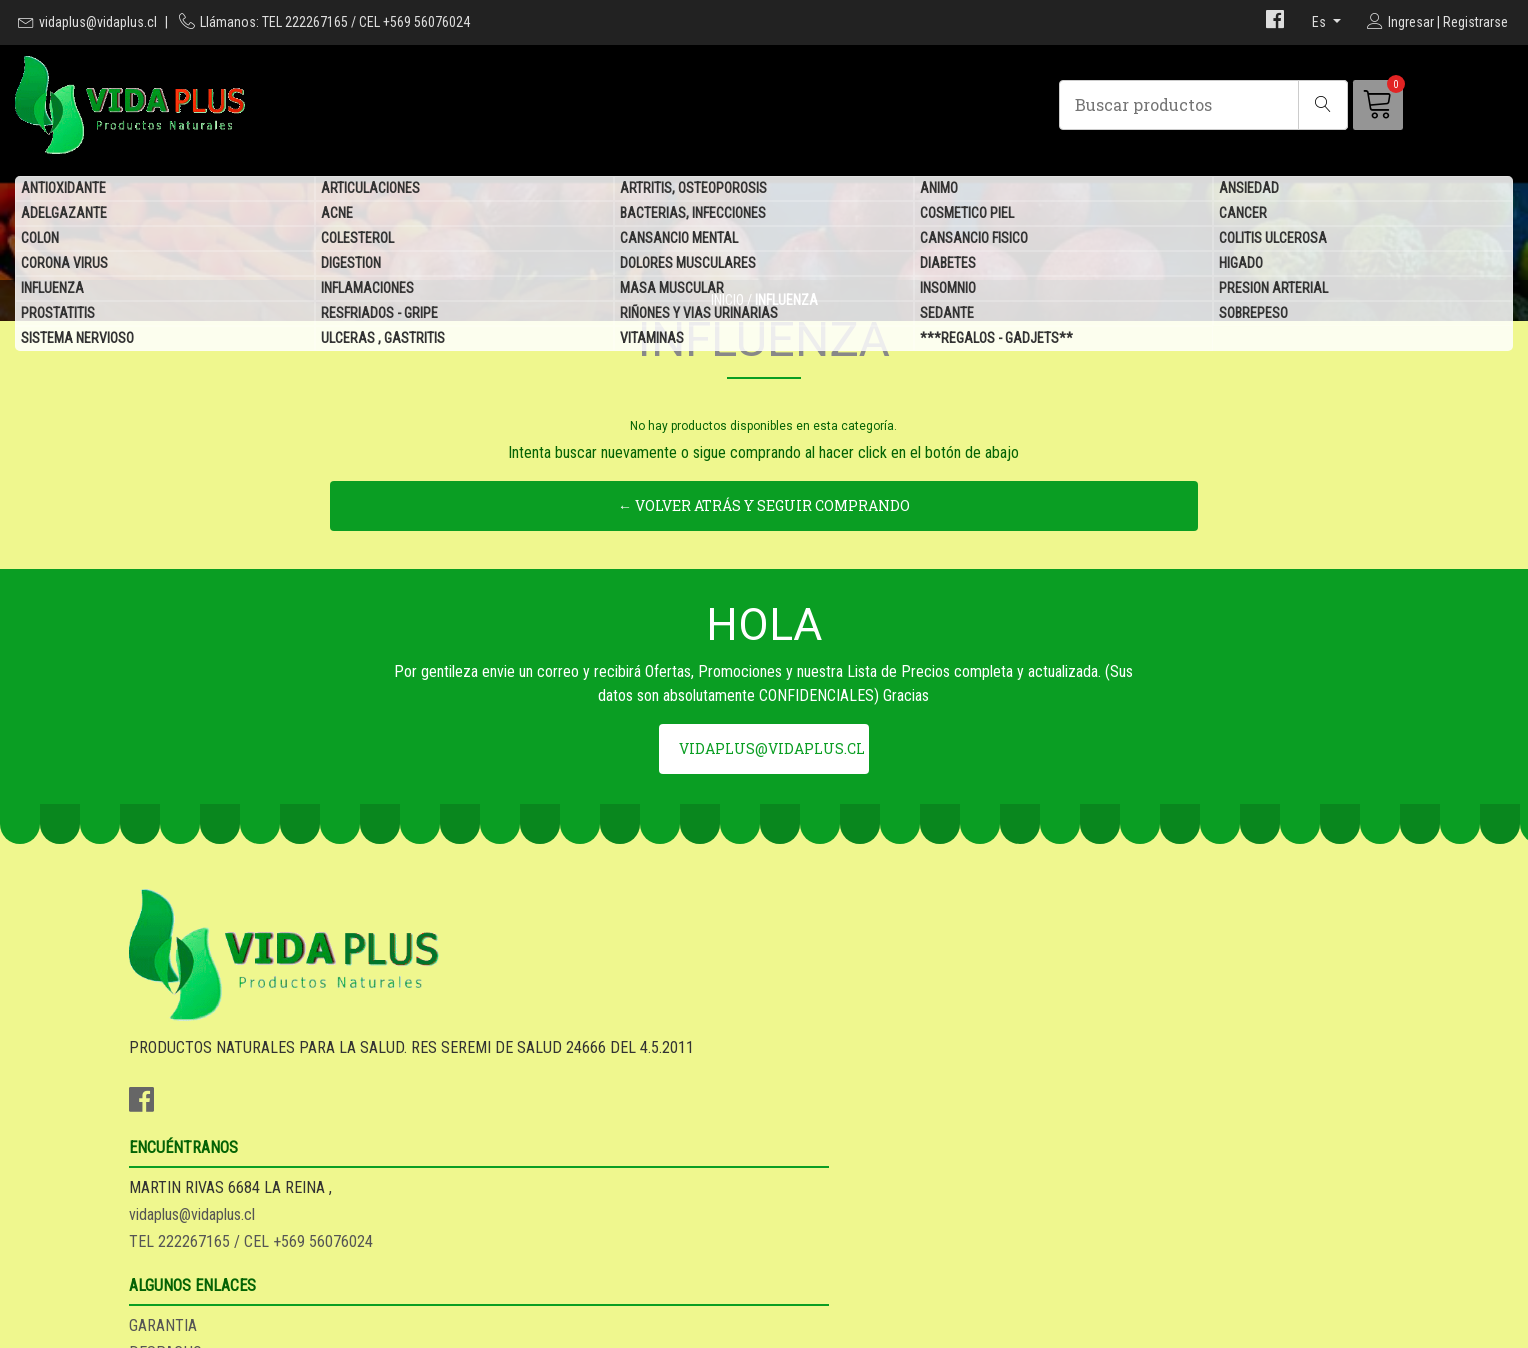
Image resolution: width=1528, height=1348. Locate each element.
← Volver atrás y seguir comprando (764, 616)
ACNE (337, 215)
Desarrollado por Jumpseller (911, 1327)
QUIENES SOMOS (833, 1171)
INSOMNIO (948, 290)
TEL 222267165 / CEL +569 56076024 (576, 1144)
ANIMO (939, 190)
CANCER (1243, 215)
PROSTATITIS (58, 315)
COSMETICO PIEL (967, 215)
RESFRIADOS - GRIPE (379, 315)
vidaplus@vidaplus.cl (98, 22)
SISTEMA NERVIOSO (77, 340)
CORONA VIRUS (64, 265)
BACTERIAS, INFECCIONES (693, 215)
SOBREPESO (1253, 315)
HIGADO (1241, 265)
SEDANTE (947, 315)
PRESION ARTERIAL (1273, 290)
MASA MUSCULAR (672, 290)
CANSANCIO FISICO (974, 240)
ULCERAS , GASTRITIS (383, 340)
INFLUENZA (52, 290)
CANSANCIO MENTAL (679, 240)
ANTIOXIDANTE (63, 190)
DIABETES (948, 265)
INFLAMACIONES (367, 290)
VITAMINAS (652, 340)
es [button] (1320, 22)
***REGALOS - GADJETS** (996, 340)
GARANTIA (813, 1090)
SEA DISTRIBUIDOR (841, 1144)
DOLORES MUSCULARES (688, 265)
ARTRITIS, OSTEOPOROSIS (693, 190)
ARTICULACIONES (370, 190)
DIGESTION (351, 265)
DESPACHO (815, 1117)
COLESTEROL (357, 240)
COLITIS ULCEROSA (1273, 240)
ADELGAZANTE (64, 215)
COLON (40, 240)
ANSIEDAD (1249, 190)
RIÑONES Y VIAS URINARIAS (699, 315)
